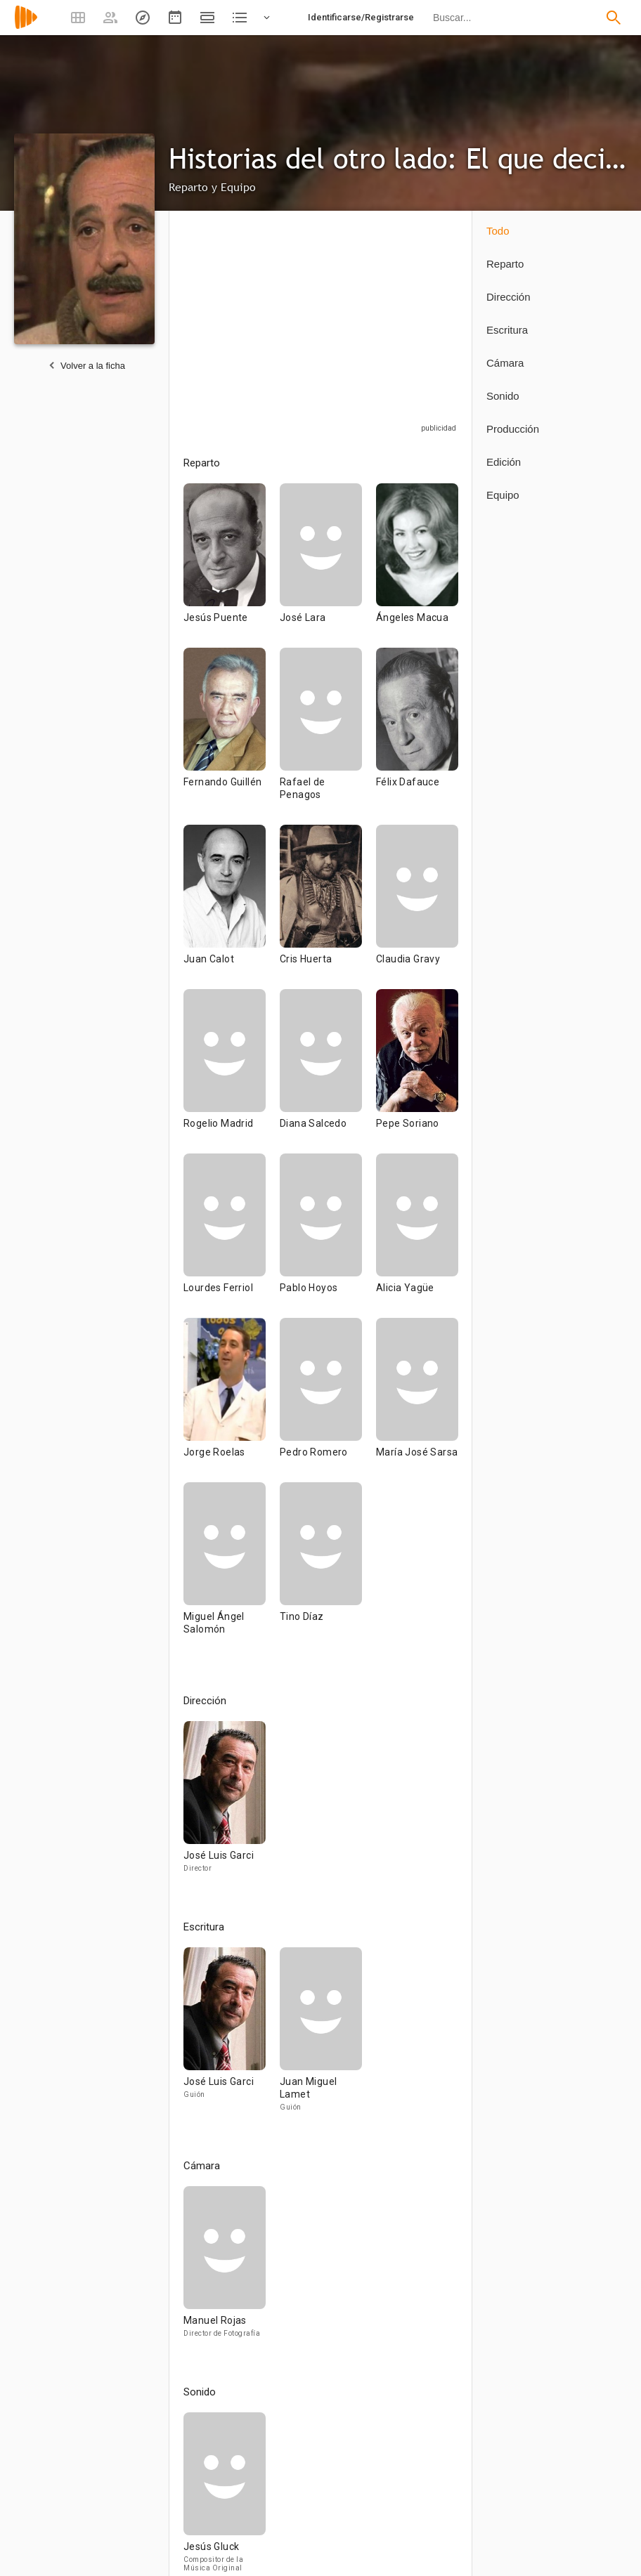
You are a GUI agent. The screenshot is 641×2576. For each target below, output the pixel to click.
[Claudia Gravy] (417, 907)
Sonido (502, 396)
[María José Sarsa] (417, 1400)
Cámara (505, 363)
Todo (498, 231)
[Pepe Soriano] (417, 1071)
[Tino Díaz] (321, 1570)
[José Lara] (328, 565)
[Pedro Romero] (328, 1400)
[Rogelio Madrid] (231, 1071)
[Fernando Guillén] (231, 736)
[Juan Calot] (231, 907)
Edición (503, 462)
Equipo (502, 495)
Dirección (508, 297)
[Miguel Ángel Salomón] (231, 1570)
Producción (512, 429)
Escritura (507, 330)
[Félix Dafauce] (417, 736)
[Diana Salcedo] (328, 1071)
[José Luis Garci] (224, 1803)
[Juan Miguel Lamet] (321, 2035)
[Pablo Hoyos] (328, 1235)
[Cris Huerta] (328, 907)
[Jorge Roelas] (231, 1400)
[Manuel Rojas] (224, 2268)
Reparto (505, 264)
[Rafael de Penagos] (328, 736)
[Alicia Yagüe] (417, 1235)
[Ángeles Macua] (417, 565)
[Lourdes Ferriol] (231, 1235)
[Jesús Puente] (231, 565)
